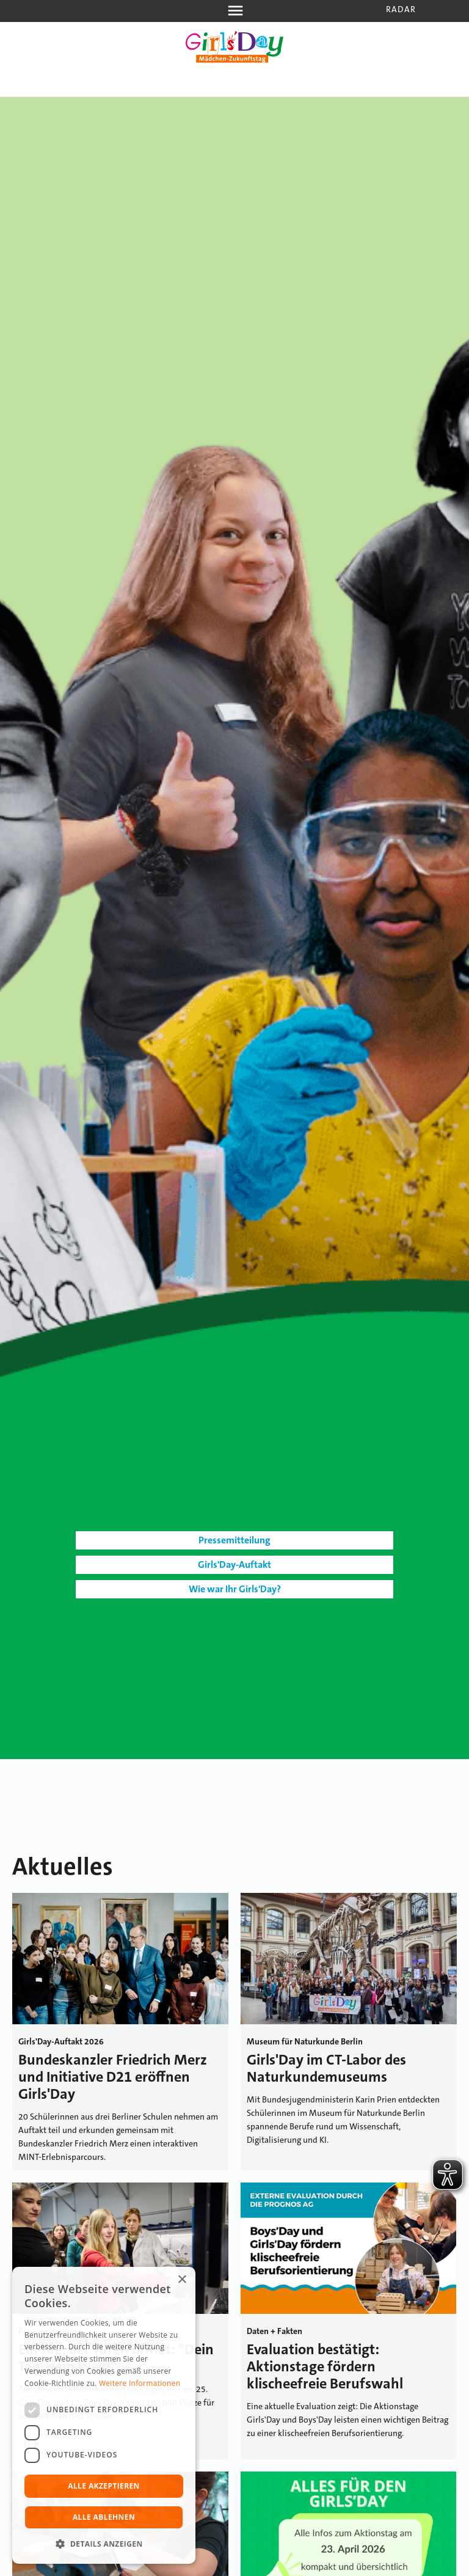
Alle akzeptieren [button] (104, 2486)
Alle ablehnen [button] (104, 2517)
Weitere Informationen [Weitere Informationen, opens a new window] (140, 2383)
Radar (401, 9)
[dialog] (103, 2415)
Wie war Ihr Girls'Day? (235, 1589)
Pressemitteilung (234, 1540)
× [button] (181, 2280)
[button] (103, 2544)
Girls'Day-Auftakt (234, 1564)
